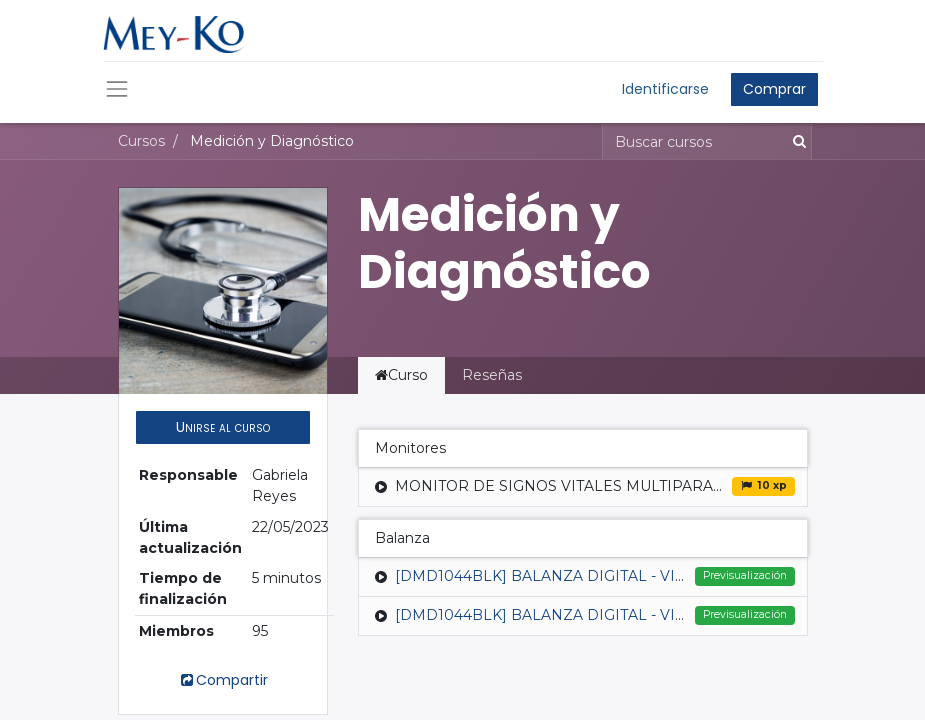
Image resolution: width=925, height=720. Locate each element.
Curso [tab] (401, 375)
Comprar (774, 89)
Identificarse (665, 89)
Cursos (141, 141)
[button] (223, 427)
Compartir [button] (223, 680)
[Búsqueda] (795, 141)
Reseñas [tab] (492, 375)
